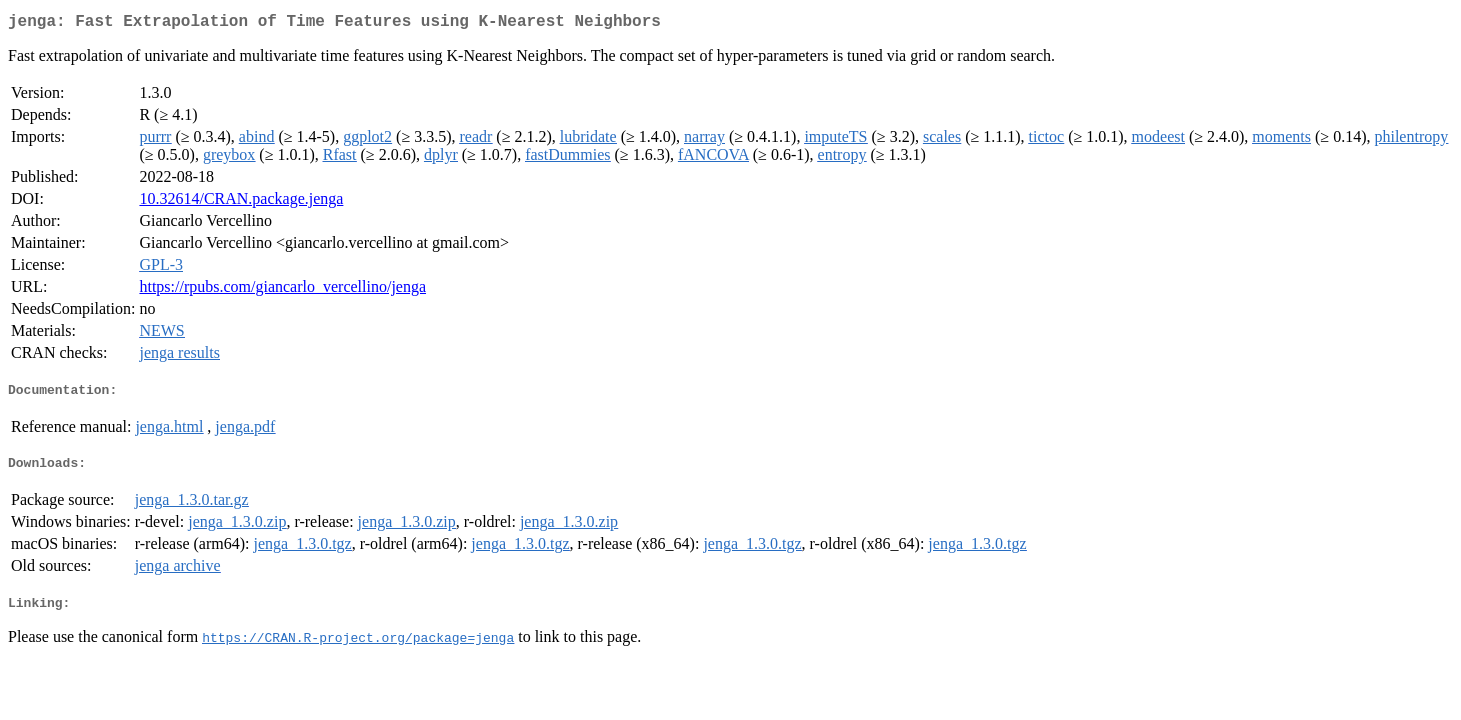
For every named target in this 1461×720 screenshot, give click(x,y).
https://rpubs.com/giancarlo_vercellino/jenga (282, 290)
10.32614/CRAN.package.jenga (241, 202)
